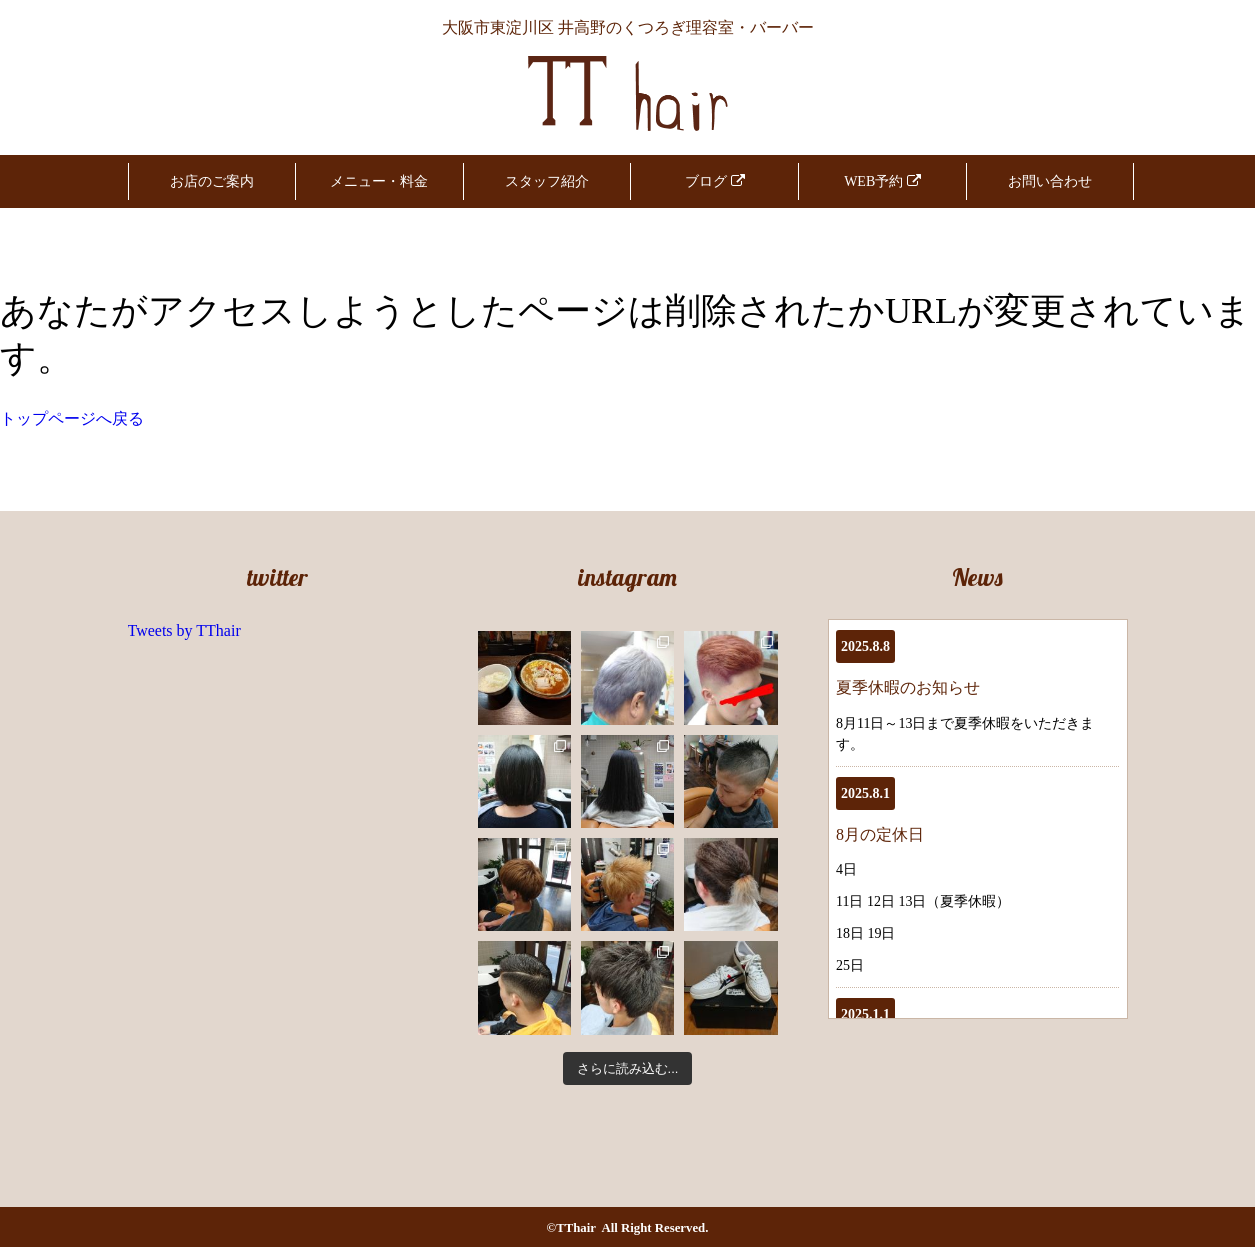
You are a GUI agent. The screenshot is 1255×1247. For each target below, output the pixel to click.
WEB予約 (882, 181)
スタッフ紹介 (547, 181)
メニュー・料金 (379, 181)
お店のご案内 (212, 181)
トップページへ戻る (72, 418)
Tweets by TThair (184, 630)
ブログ (715, 181)
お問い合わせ (1050, 181)
